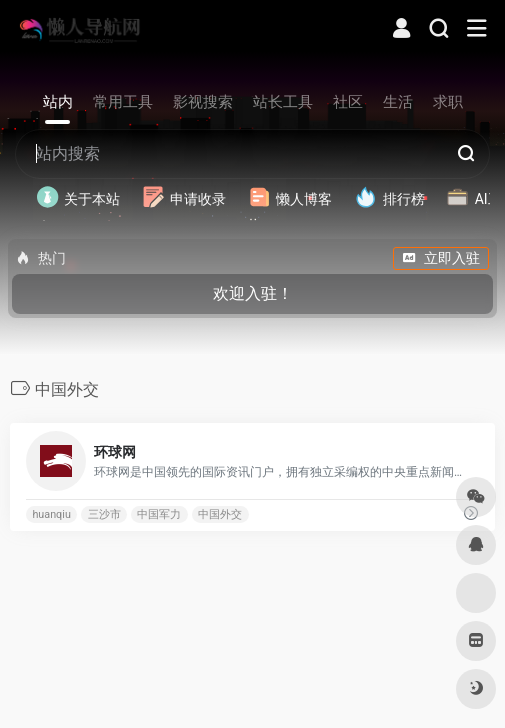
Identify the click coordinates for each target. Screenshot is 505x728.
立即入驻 (441, 258)
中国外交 (220, 514)
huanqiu (51, 514)
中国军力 (159, 514)
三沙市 (104, 514)
